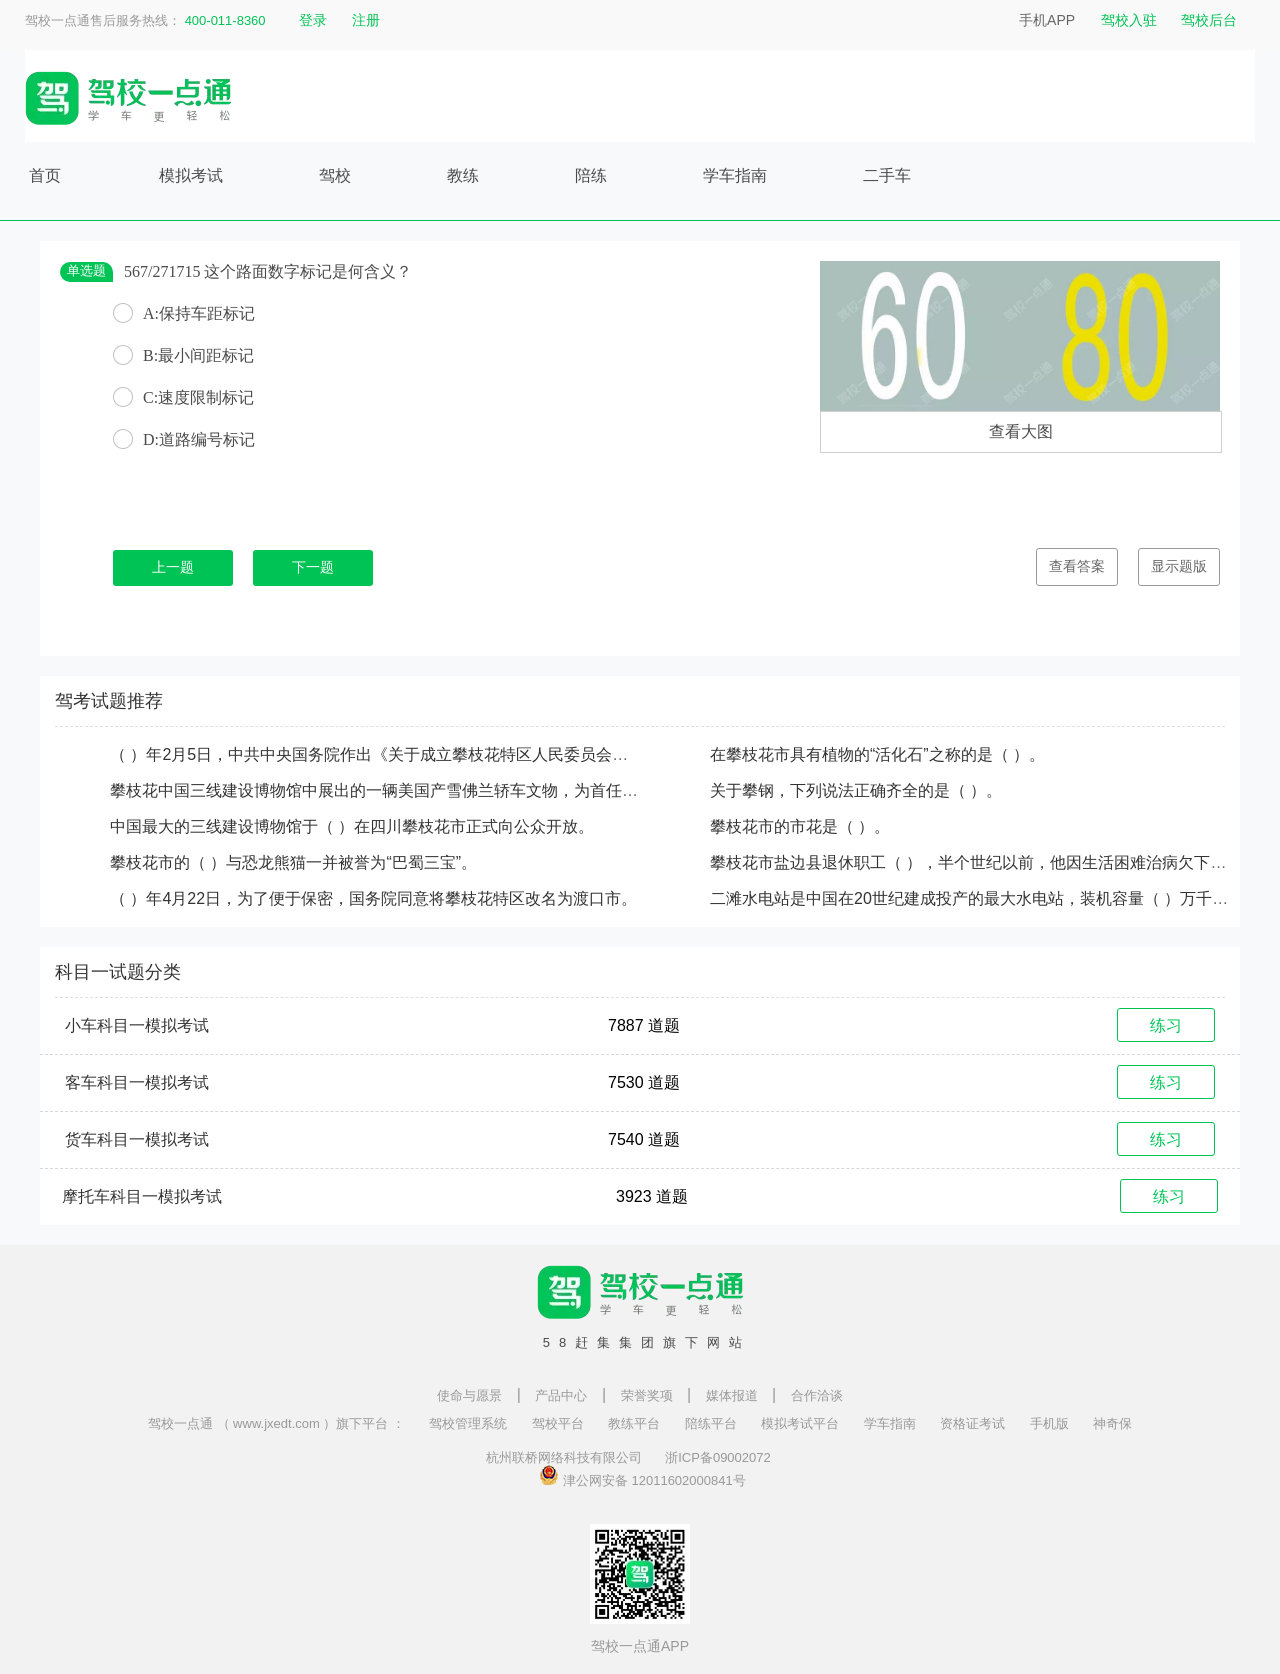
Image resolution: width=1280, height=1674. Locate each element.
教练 (463, 175)
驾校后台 (1209, 20)
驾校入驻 (1129, 20)
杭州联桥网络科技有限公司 (564, 1457)
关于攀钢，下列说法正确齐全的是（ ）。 (856, 790)
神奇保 (1112, 1423)
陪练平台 (711, 1423)
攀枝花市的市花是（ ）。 (800, 826)
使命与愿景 (469, 1395)
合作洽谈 (817, 1395)
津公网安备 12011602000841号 (642, 1475)
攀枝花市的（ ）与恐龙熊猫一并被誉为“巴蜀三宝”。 (293, 862)
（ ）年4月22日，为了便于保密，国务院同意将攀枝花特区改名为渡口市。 (373, 898)
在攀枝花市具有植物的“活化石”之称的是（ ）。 (877, 754)
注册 (366, 20)
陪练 (591, 175)
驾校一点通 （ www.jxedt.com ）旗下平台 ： (276, 1423)
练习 (1166, 1025)
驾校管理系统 (468, 1423)
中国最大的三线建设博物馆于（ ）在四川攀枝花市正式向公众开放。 (352, 826)
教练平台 (634, 1423)
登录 (313, 20)
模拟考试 (191, 175)
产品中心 (561, 1395)
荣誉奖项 (647, 1395)
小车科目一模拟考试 (137, 1025)
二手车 (887, 175)
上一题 (173, 567)
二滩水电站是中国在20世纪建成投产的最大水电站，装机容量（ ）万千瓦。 (977, 898)
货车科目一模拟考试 (137, 1139)
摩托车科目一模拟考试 (142, 1196)
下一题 (313, 567)
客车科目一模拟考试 (137, 1082)
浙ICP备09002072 (718, 1457)
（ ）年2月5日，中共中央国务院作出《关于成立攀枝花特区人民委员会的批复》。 (401, 754)
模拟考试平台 (800, 1423)
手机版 (1049, 1423)
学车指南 (735, 175)
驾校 (335, 175)
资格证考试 (972, 1423)
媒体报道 (732, 1395)
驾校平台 (558, 1423)
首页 (45, 175)
